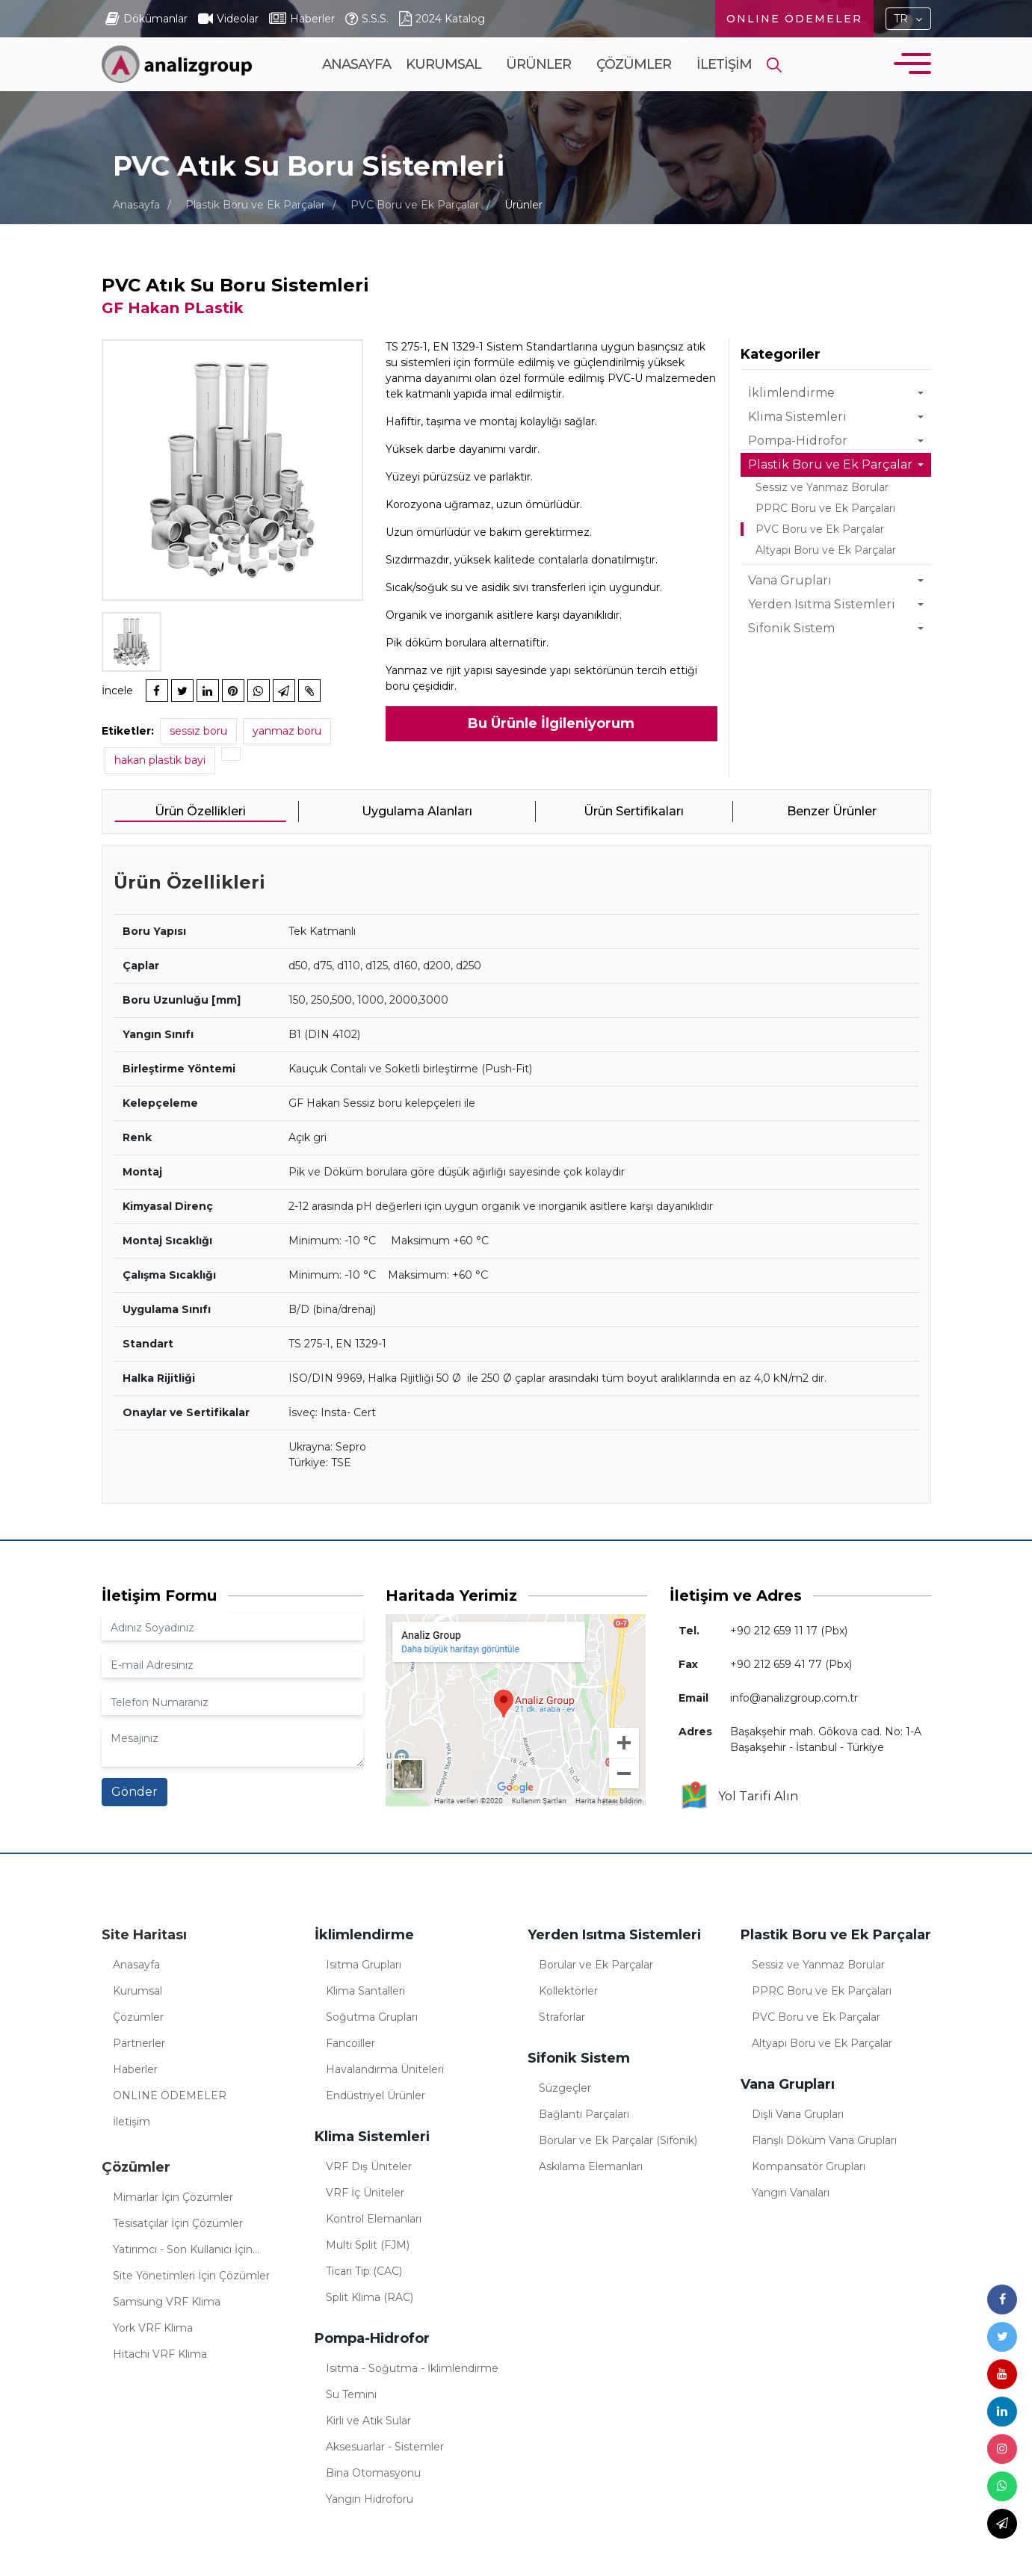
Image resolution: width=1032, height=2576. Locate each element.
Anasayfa (356, 64)
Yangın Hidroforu (369, 2499)
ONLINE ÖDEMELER (794, 18)
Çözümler (633, 90)
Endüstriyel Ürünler (375, 2095)
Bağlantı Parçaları (584, 2114)
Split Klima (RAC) (369, 2297)
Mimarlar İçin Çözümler (173, 2197)
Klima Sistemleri (797, 417)
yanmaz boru (287, 731)
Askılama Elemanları (591, 2166)
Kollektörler (568, 1991)
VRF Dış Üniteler (369, 2166)
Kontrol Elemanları (373, 2219)
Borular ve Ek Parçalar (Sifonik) (618, 2140)
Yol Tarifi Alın (738, 1796)
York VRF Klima (153, 2328)
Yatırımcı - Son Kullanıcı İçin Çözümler (183, 2252)
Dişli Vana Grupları (798, 2114)
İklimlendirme (791, 393)
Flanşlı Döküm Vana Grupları (824, 2140)
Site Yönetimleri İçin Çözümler (191, 2275)
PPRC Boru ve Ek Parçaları (825, 508)
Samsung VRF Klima (166, 2301)
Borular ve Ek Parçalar (596, 1964)
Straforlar (562, 2017)
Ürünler (538, 90)
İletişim (724, 64)
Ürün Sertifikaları (634, 811)
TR (901, 18)
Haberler (135, 2069)
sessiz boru (198, 731)
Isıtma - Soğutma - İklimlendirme (412, 2368)
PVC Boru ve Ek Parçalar (414, 204)
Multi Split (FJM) (368, 2245)
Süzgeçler (565, 2088)
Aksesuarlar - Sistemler (385, 2446)
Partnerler (139, 2043)
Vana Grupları (790, 580)
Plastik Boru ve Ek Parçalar (255, 204)
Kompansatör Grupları (808, 2166)
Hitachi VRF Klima (160, 2354)
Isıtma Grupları (363, 1964)
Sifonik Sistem (791, 628)
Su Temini (351, 2394)
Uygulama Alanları (417, 811)
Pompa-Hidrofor (797, 440)
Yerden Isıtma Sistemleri (821, 604)
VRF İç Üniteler (365, 2192)
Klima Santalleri (365, 1991)
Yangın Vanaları (790, 2192)
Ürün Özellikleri (200, 811)
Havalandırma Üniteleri (385, 2069)
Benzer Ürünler (832, 811)
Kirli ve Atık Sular (368, 2420)
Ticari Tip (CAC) (364, 2271)
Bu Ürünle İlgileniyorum (551, 723)
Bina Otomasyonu (373, 2473)
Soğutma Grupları (372, 2017)
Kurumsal (443, 90)
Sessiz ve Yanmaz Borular (822, 487)
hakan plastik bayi (160, 760)
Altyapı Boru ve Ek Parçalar (826, 550)
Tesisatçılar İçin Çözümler (178, 2223)
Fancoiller (350, 2043)
